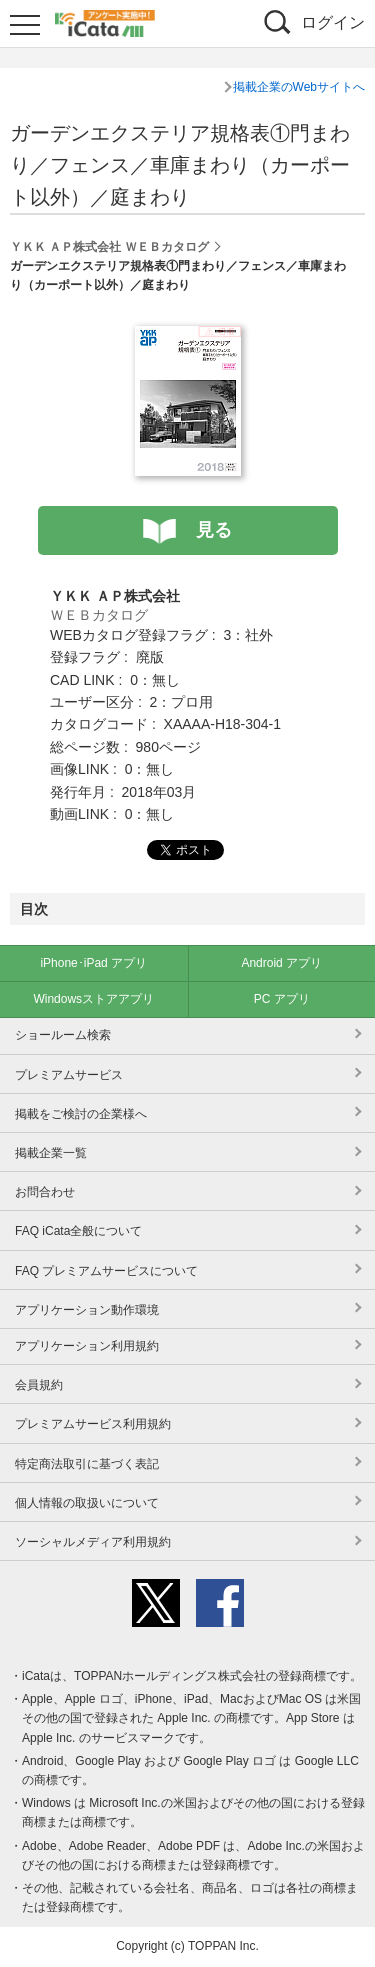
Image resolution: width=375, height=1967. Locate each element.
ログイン (333, 22)
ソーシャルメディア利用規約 (93, 1542)
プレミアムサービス (69, 1075)
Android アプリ (281, 963)
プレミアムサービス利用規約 (93, 1424)
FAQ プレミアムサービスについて (106, 1271)
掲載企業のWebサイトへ (299, 87)
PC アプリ (282, 999)
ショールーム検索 (63, 1035)
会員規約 (39, 1385)
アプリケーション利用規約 (87, 1346)
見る (214, 530)
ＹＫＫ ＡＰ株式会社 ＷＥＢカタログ (109, 247)
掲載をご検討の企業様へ (81, 1114)
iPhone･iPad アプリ (93, 963)
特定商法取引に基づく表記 (87, 1464)
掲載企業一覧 (51, 1153)
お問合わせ (45, 1192)
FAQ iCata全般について (78, 1231)
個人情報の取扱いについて (87, 1503)
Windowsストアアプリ (93, 999)
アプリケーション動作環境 (87, 1310)
